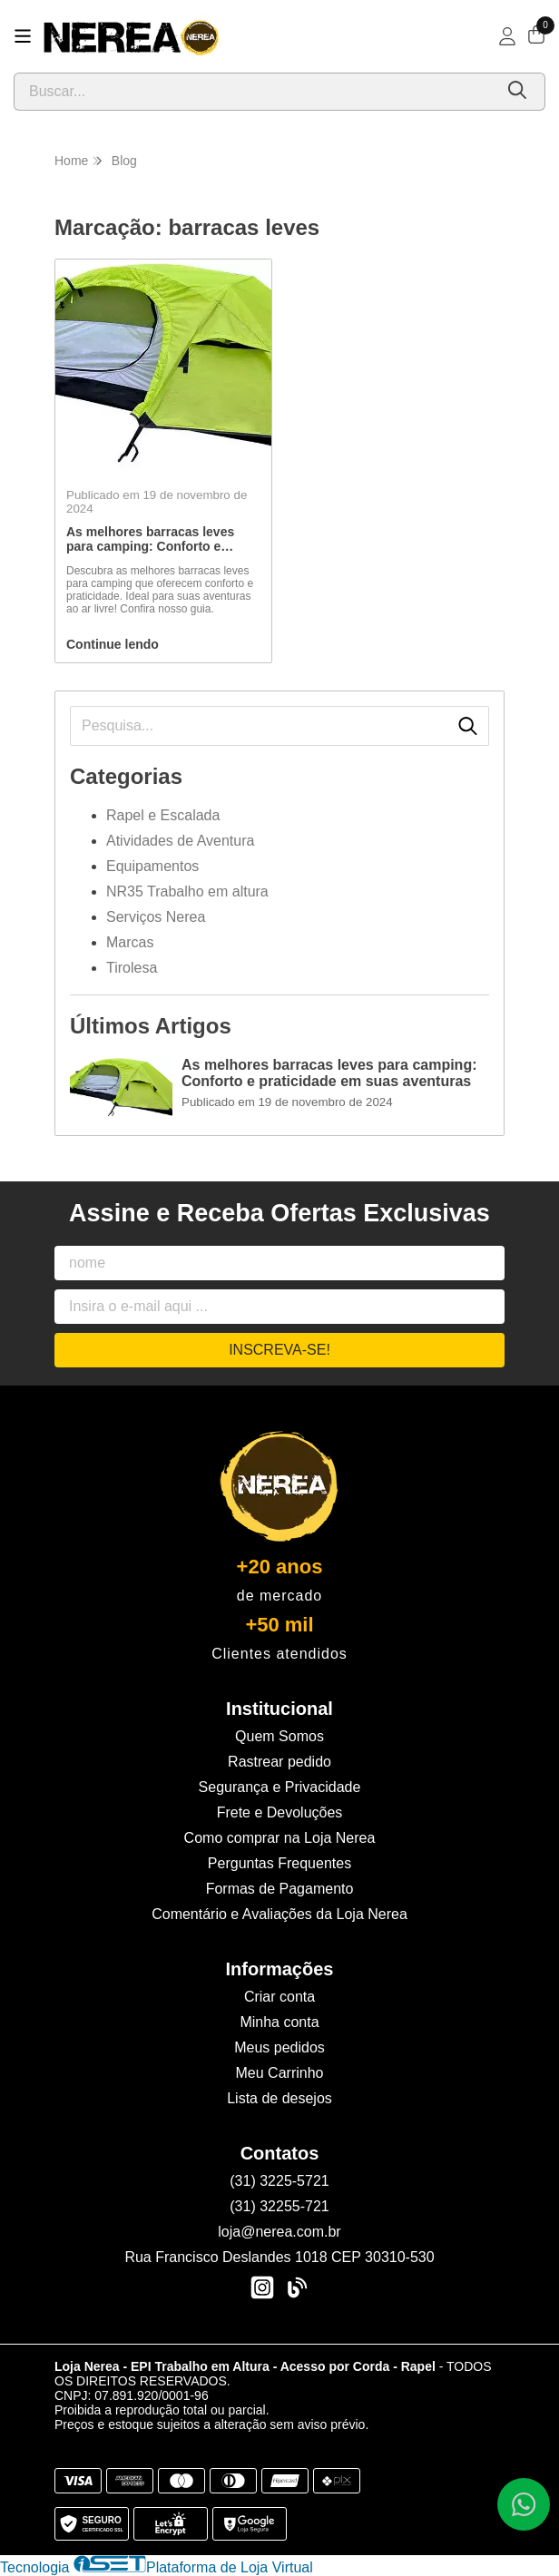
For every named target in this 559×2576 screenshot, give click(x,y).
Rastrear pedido (279, 1761)
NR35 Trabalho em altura (187, 891)
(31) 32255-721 (279, 2206)
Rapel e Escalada (163, 815)
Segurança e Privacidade (280, 1787)
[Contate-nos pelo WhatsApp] (523, 2504)
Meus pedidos (279, 2047)
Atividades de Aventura (180, 840)
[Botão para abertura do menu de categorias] (23, 36)
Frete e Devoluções (280, 1812)
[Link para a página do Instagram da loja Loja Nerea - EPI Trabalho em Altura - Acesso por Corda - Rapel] (262, 2287)
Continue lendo (112, 644)
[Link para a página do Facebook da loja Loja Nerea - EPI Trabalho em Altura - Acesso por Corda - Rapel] (296, 2287)
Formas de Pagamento (280, 1888)
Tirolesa (131, 967)
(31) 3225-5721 (279, 2181)
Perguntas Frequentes (279, 1863)
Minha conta (279, 2022)
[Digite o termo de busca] (254, 91)
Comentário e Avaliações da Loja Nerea (279, 1914)
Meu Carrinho (280, 2073)
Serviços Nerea (155, 917)
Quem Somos (279, 1736)
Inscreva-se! (279, 1349)
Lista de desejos (279, 2098)
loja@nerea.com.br (279, 2231)
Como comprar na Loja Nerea (280, 1838)
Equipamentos (152, 866)
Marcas (129, 942)
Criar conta (279, 1996)
